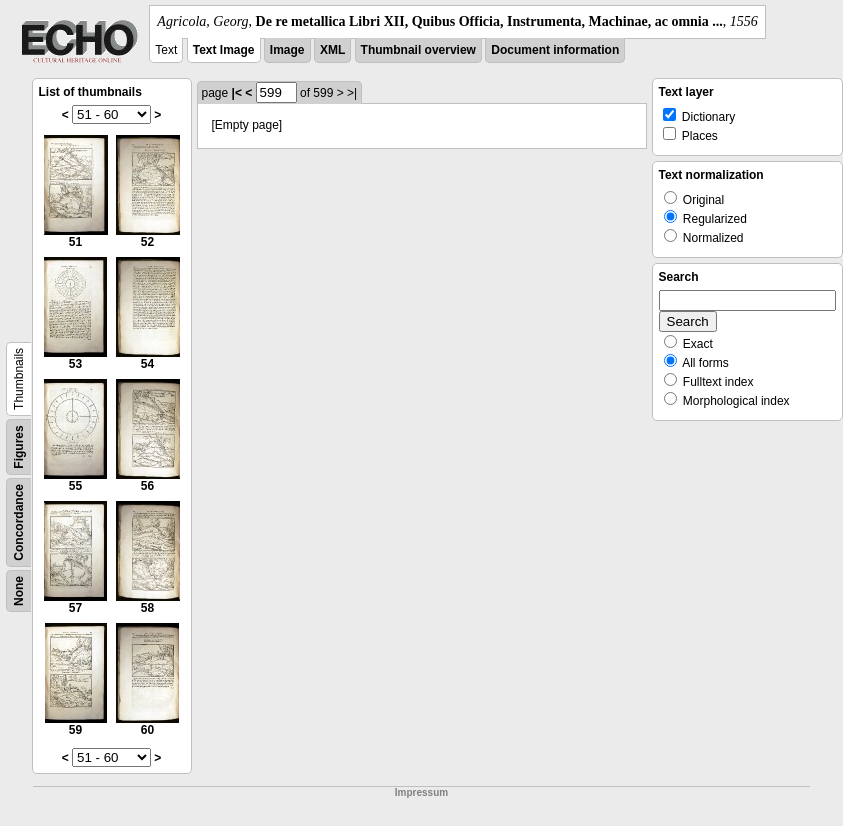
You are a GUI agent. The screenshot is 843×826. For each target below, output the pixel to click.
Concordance (19, 522)
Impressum (421, 792)
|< (237, 93)
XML (332, 50)
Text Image (224, 50)
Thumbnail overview (418, 50)
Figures (19, 446)
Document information (555, 50)
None (19, 591)
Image (287, 50)
